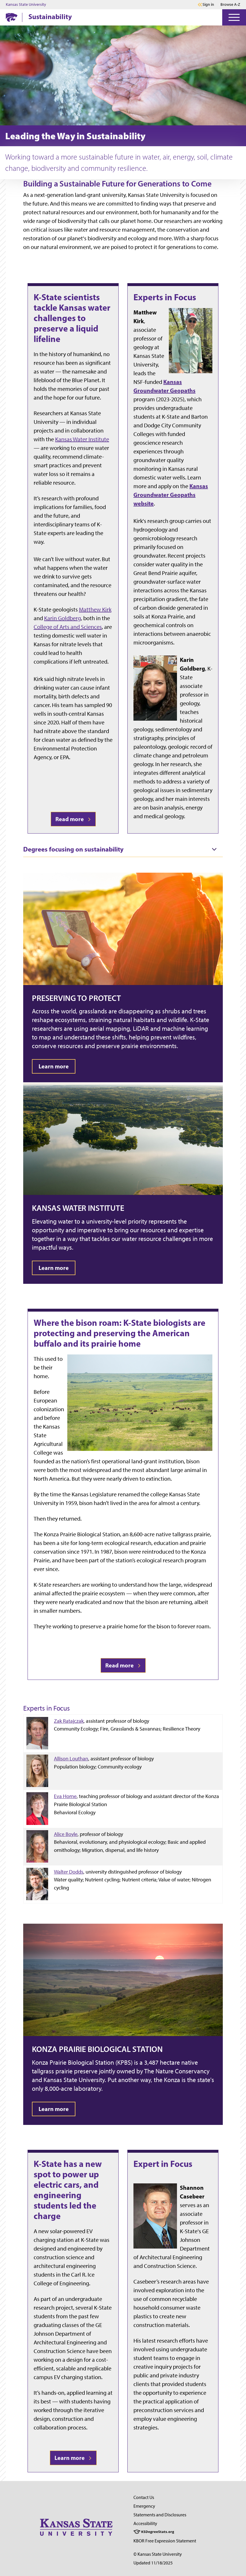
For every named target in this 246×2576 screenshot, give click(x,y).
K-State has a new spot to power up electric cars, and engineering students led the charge (68, 2189)
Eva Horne (65, 1796)
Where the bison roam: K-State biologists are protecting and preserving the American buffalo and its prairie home (119, 1333)
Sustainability (50, 16)
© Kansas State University (157, 2554)
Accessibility (145, 2523)
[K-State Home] (11, 17)
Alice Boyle (65, 1834)
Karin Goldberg (62, 618)
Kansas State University (26, 4)
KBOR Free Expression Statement (164, 2541)
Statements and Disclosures (159, 2515)
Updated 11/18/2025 (153, 2563)
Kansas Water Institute (82, 439)
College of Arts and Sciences (68, 626)
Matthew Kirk (95, 609)
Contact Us (143, 2497)
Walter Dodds (68, 1871)
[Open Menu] (234, 17)
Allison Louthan (71, 1758)
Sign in (208, 4)
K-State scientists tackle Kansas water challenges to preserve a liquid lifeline (72, 318)
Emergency (144, 2506)
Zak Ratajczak (69, 1721)
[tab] (123, 849)
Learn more (73, 2457)
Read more (73, 819)
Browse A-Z (230, 4)
